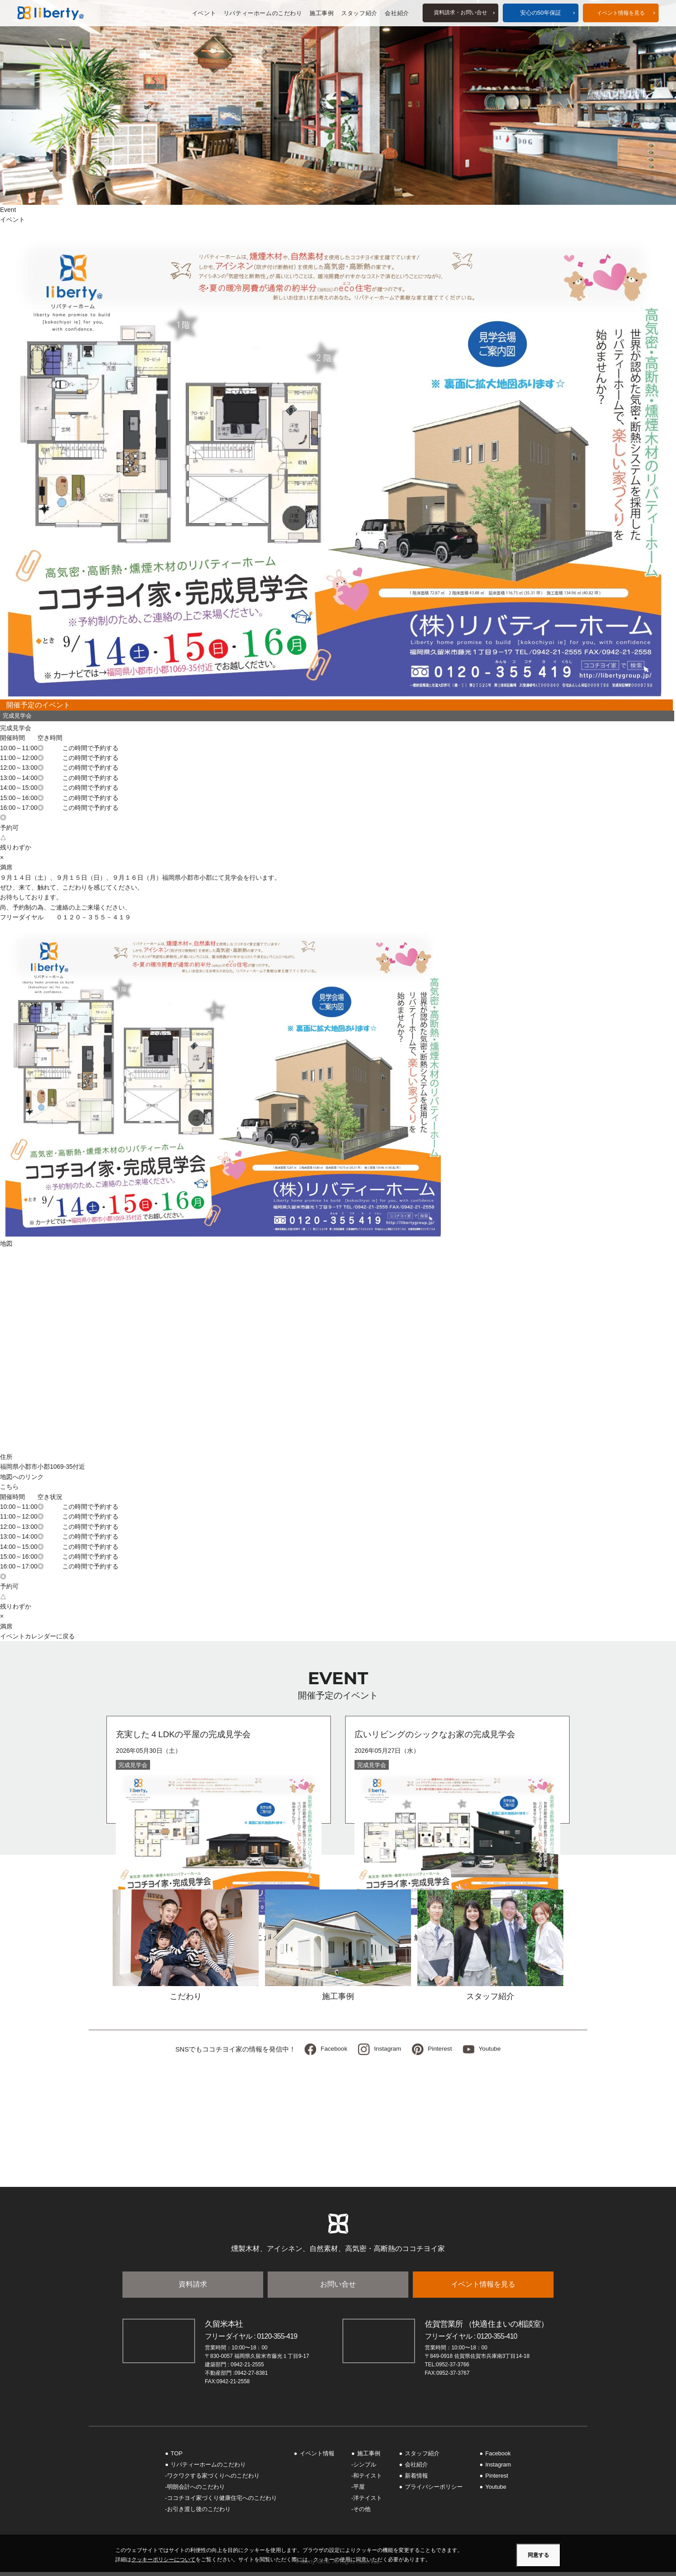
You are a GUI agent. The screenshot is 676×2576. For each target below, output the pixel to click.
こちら (9, 1486)
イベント (203, 13)
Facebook (331, 2051)
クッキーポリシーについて (163, 2559)
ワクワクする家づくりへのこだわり (213, 2479)
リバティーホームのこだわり (262, 13)
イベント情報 (621, 13)
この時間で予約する (90, 748)
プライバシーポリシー (434, 2490)
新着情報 (416, 2479)
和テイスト (367, 2479)
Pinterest (441, 2051)
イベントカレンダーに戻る (37, 1636)
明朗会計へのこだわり (196, 2490)
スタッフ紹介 (359, 13)
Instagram (387, 2051)
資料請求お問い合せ (460, 13)
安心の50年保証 (540, 13)
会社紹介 (397, 13)
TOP (177, 2457)
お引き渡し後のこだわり (199, 2513)
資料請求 (193, 2287)
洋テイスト (367, 2502)
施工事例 (321, 13)
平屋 (359, 2490)
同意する (538, 2555)
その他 (362, 2513)
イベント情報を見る (483, 2287)
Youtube (493, 2051)
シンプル (364, 2468)
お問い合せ (338, 2287)
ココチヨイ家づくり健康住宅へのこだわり (222, 2502)
